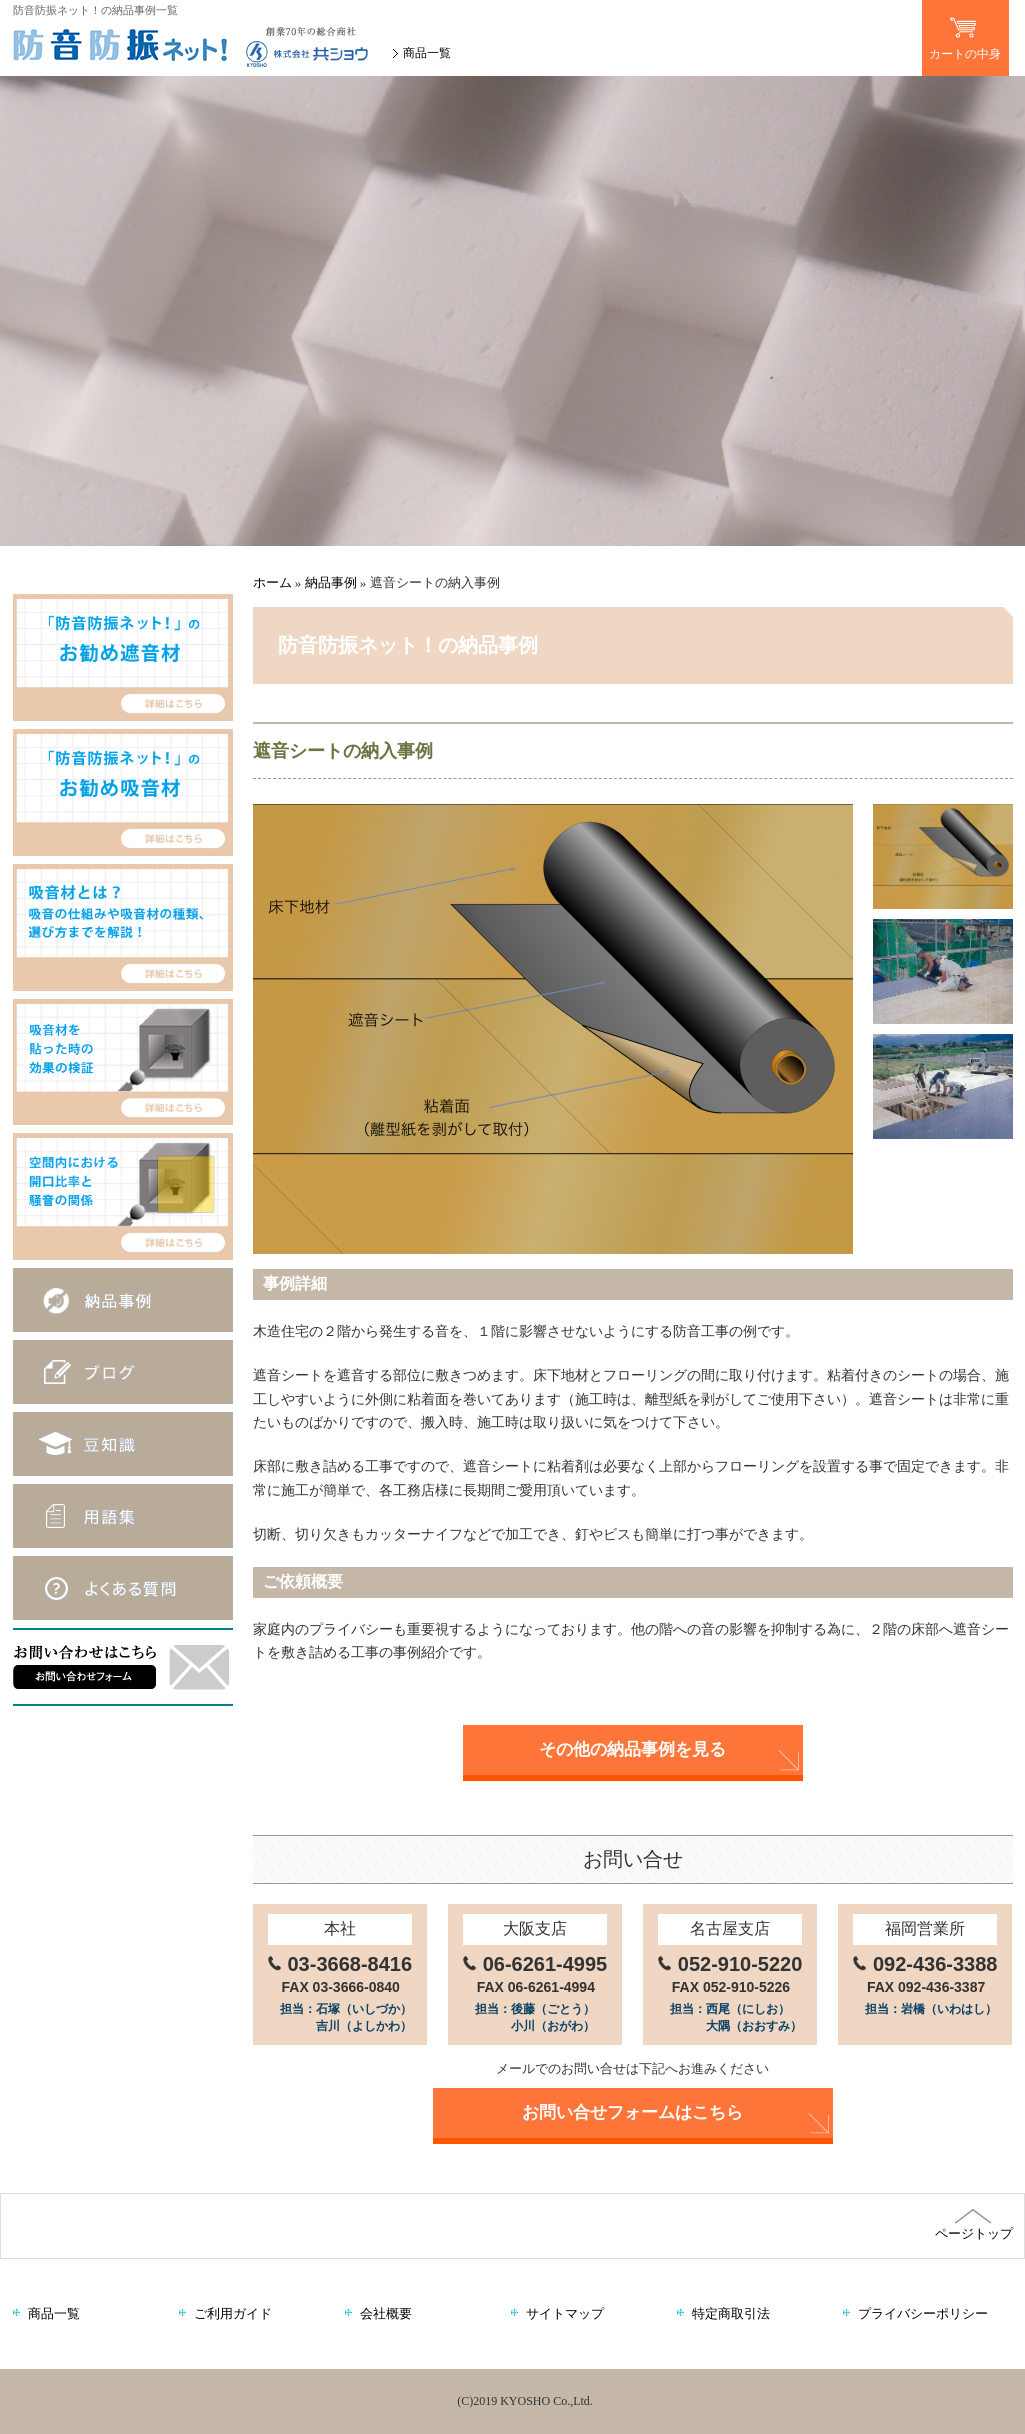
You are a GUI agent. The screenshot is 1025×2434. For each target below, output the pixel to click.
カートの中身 (965, 30)
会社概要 (386, 2313)
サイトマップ (565, 2313)
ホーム (272, 582)
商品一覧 (427, 53)
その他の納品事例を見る (632, 1749)
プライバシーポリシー (923, 2313)
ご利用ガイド (233, 2313)
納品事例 (331, 582)
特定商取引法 (731, 2313)
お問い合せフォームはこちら (632, 2112)
